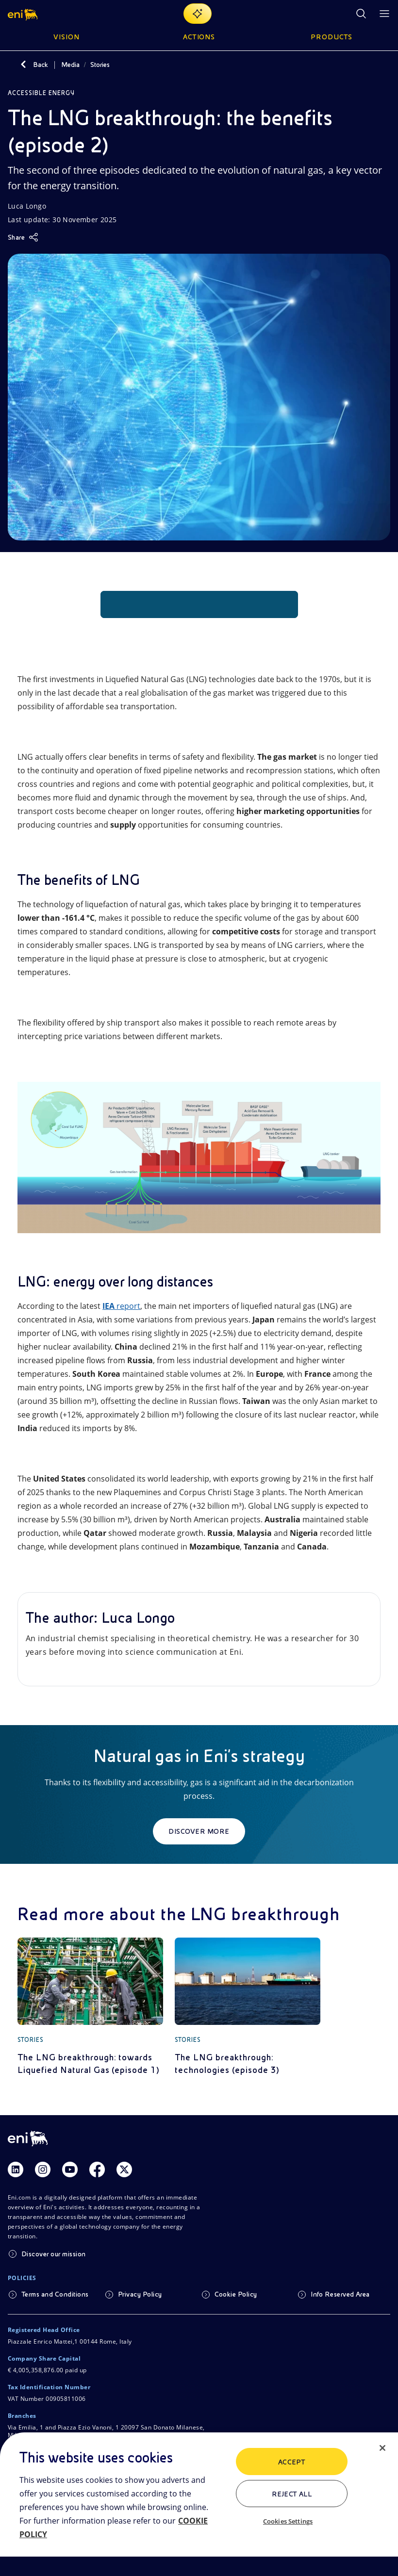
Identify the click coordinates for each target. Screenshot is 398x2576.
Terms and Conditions (55, 2294)
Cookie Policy (236, 2294)
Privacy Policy (140, 2294)
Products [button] (331, 37)
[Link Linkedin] (15, 2169)
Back (40, 64)
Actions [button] (199, 37)
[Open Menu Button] (384, 13)
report (121, 1306)
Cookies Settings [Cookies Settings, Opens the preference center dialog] (288, 2521)
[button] (23, 13)
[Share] (23, 237)
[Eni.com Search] (361, 13)
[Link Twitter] (124, 2169)
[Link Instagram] (42, 2169)
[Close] (382, 2448)
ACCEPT (292, 2462)
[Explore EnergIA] (197, 13)
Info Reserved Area (340, 2294)
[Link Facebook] (97, 2169)
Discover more (198, 1831)
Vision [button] (66, 37)
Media (70, 64)
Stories (100, 64)
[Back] (23, 64)
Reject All (292, 2494)
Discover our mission (53, 2254)
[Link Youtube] (70, 2169)
